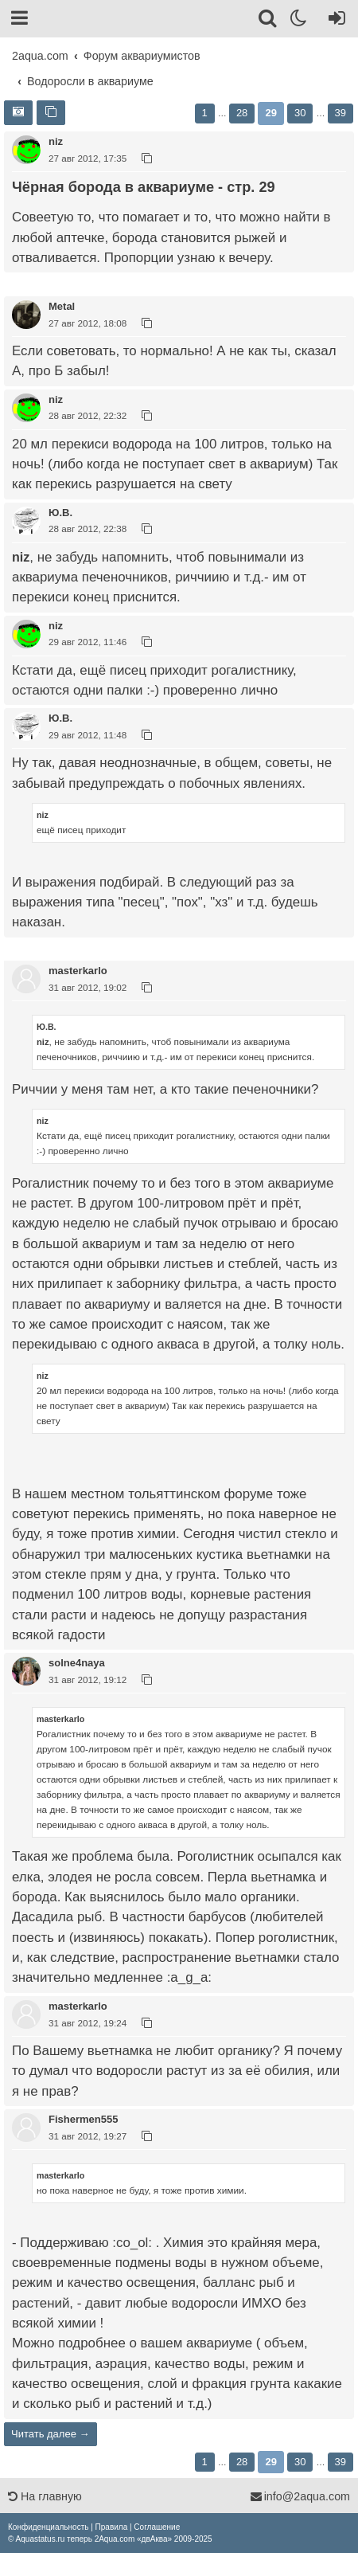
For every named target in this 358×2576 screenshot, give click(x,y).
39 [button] (340, 113)
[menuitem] (48, 2527)
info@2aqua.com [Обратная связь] (300, 2496)
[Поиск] (268, 20)
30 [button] (299, 113)
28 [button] (241, 113)
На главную (45, 2496)
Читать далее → (50, 2434)
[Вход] (333, 20)
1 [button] (205, 113)
